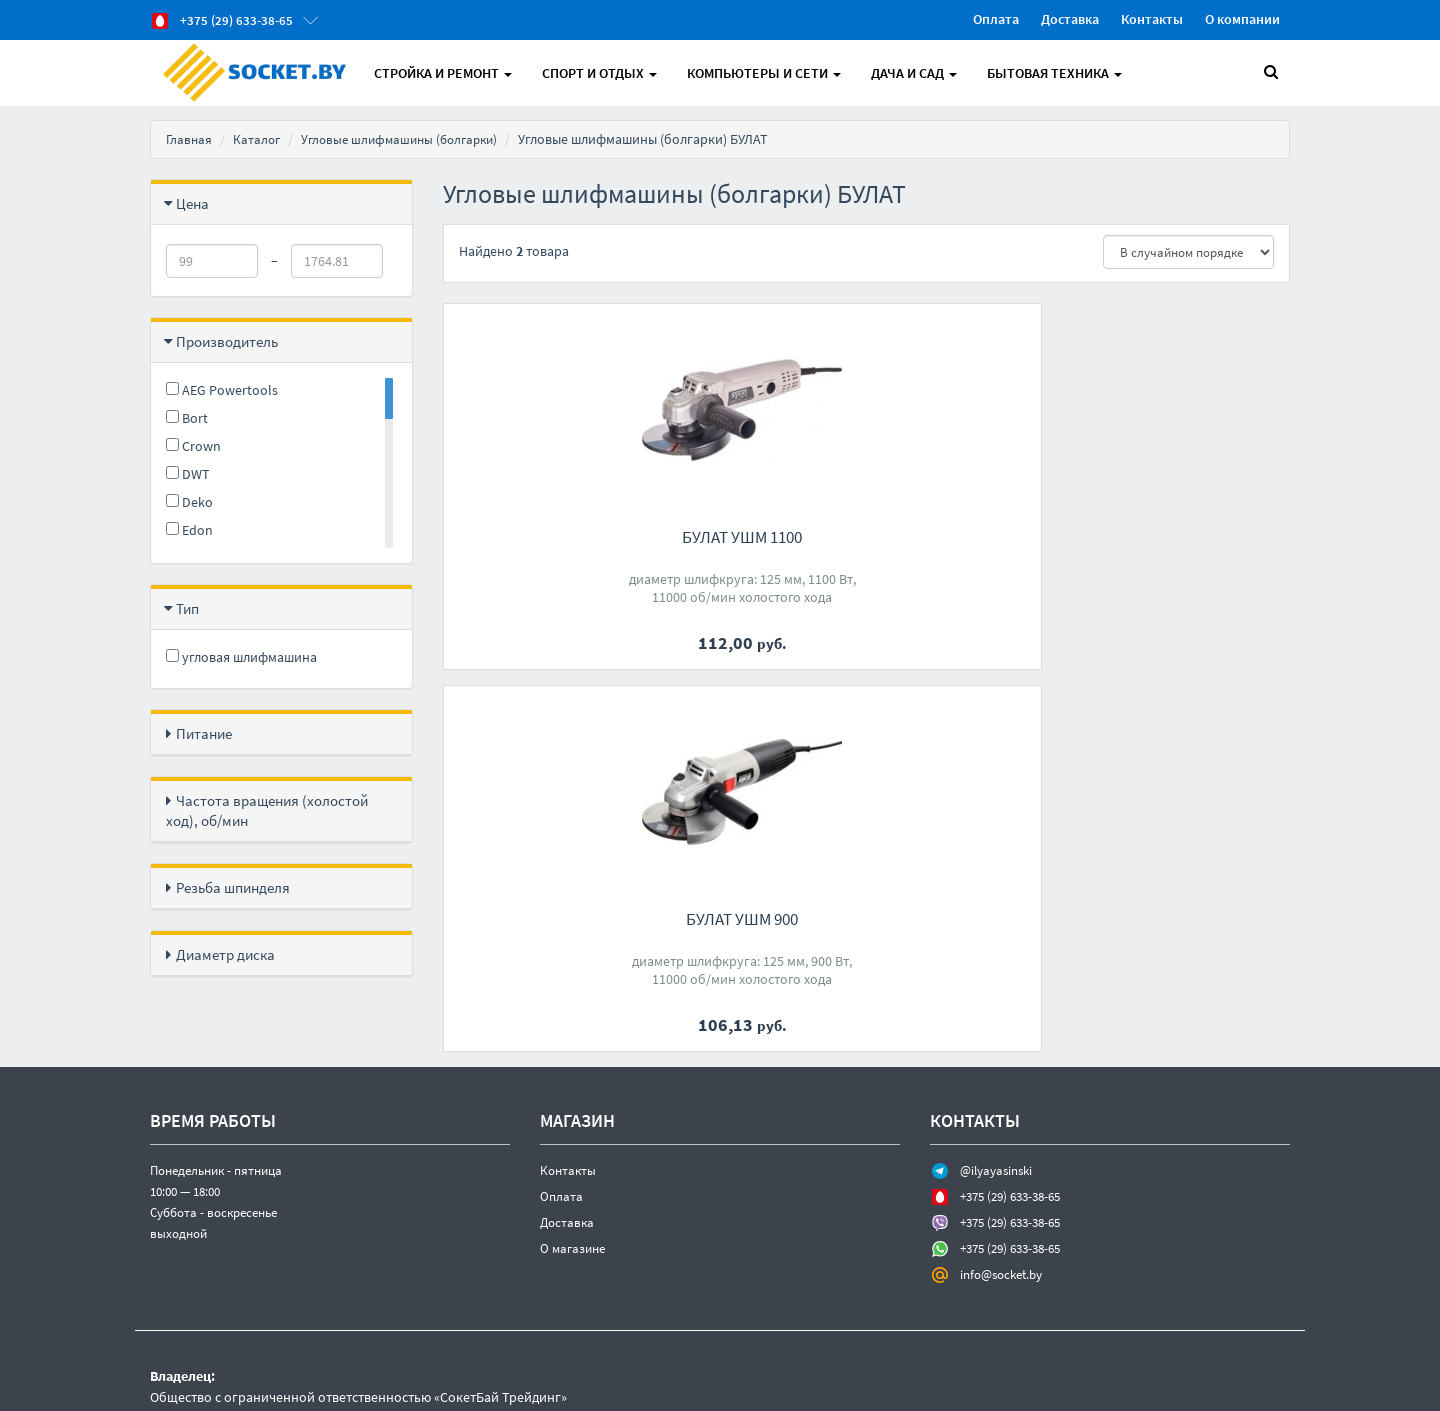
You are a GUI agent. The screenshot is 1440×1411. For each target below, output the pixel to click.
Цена (192, 203)
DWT (188, 474)
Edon (189, 530)
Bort (187, 418)
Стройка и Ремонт (446, 73)
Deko (189, 502)
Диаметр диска (225, 954)
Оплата (996, 19)
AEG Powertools (222, 390)
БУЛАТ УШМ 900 (866, 537)
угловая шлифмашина (241, 657)
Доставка (1070, 19)
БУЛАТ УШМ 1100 (574, 537)
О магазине (572, 1178)
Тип (187, 608)
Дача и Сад (917, 73)
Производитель (227, 341)
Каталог (259, 139)
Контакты (1152, 19)
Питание (204, 733)
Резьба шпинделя (233, 887)
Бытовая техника (1057, 73)
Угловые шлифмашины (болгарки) (409, 139)
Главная (190, 139)
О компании (1242, 19)
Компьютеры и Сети (767, 73)
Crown (193, 446)
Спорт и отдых (602, 73)
